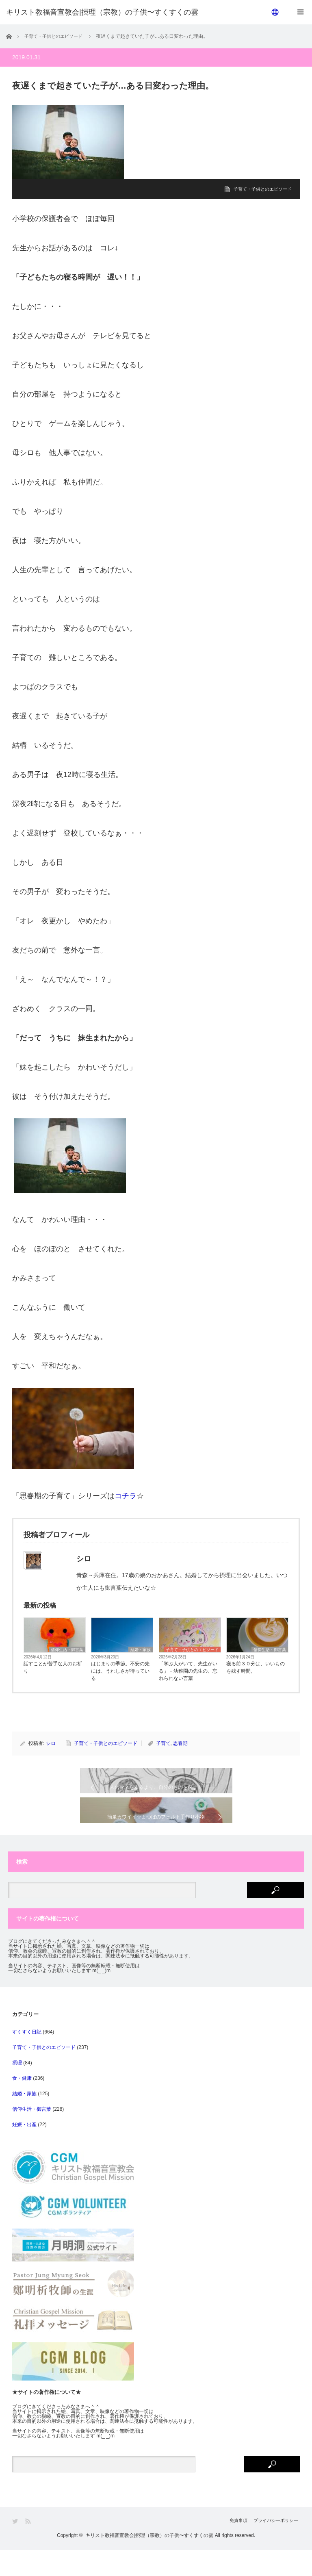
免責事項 (228, 2546)
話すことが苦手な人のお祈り (53, 1667)
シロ (51, 1743)
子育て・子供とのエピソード (260, 189)
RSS (28, 2547)
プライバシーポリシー (275, 2546)
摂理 (17, 2089)
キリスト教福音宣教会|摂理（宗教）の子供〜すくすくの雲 (149, 2561)
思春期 (180, 1743)
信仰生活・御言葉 (67, 1649)
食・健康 (22, 2104)
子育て (163, 1743)
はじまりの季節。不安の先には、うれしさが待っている (120, 1671)
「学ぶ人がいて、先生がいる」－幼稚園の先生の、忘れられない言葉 (188, 1671)
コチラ (125, 1496)
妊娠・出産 (24, 2150)
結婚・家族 (140, 1649)
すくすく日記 (26, 2058)
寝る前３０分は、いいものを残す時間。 (255, 1667)
